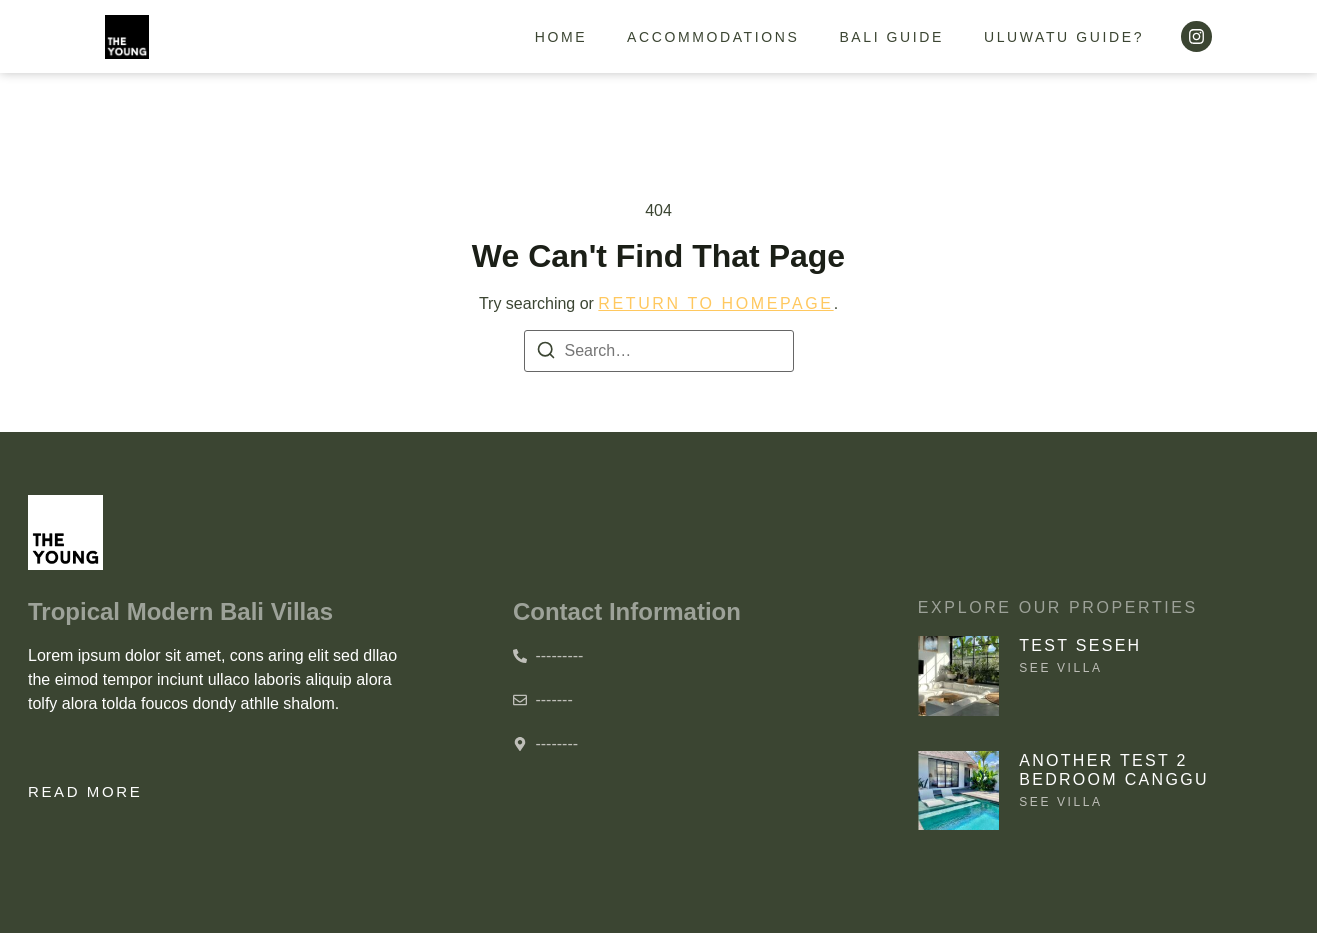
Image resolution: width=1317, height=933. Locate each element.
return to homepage (715, 303)
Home (561, 37)
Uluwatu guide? (1064, 37)
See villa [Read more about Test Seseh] (1060, 668)
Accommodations (713, 37)
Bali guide (891, 37)
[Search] (546, 353)
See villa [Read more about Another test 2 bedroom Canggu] (1060, 802)
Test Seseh (1080, 645)
